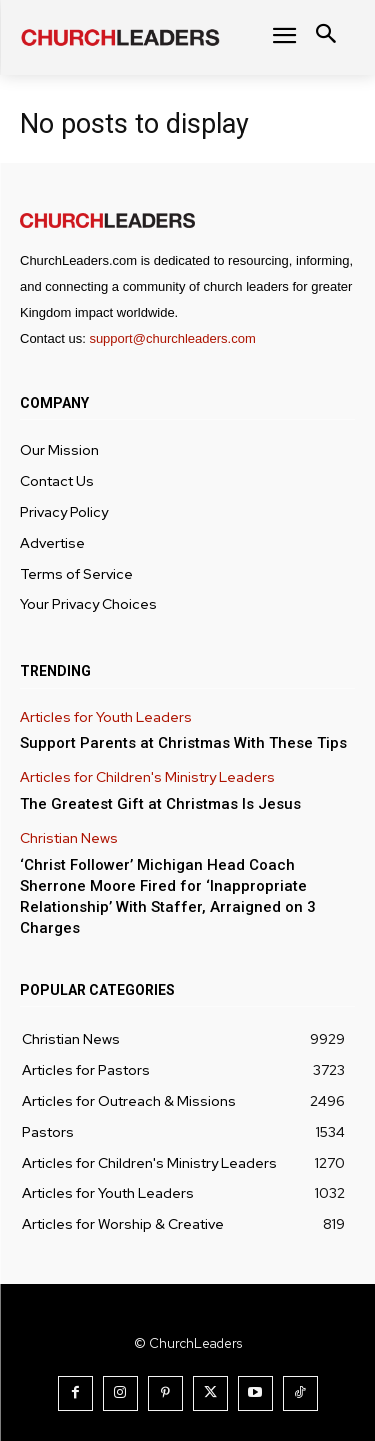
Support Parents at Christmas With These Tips (183, 743)
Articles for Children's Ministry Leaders (147, 777)
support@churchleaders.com (172, 338)
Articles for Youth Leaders (106, 717)
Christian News (69, 838)
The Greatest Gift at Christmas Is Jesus (160, 804)
